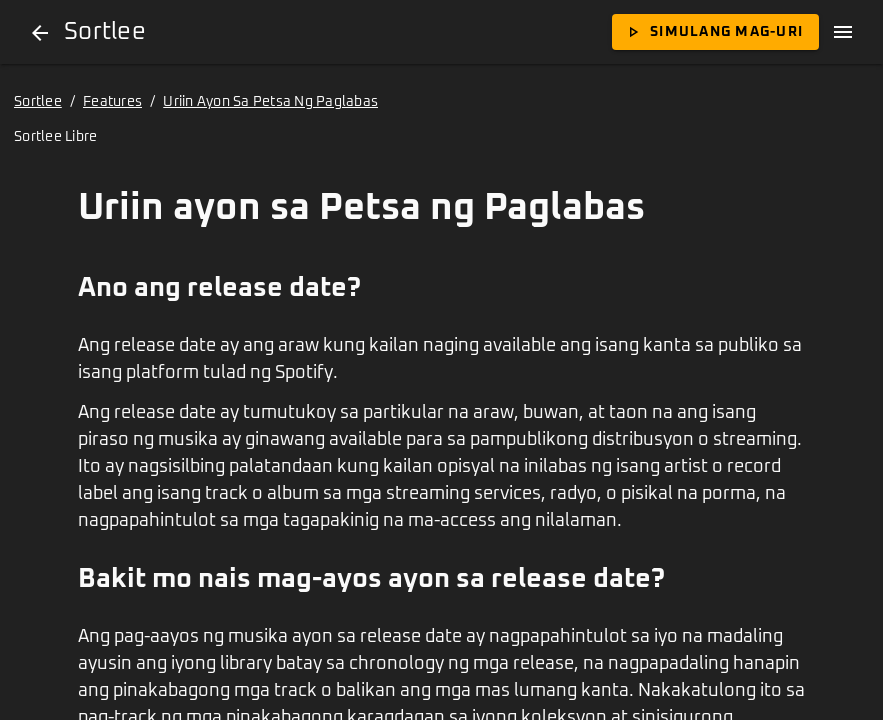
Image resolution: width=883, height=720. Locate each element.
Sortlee (38, 102)
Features (112, 102)
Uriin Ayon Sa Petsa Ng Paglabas (270, 102)
